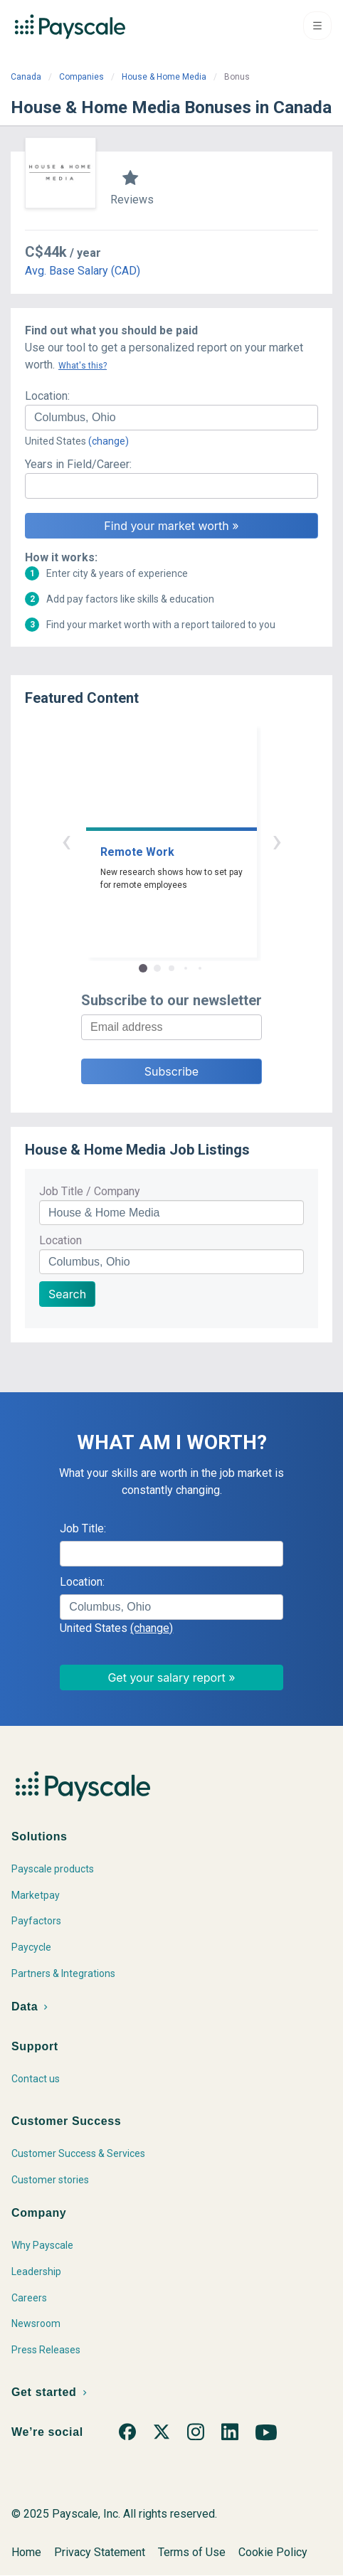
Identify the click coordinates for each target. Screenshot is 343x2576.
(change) (108, 441)
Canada (26, 77)
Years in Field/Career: (78, 464)
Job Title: (83, 1528)
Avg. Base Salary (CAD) (82, 270)
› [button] (277, 840)
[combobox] (171, 417)
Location (60, 1240)
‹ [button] (66, 840)
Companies (81, 77)
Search (67, 1294)
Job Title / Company (89, 1191)
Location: (47, 396)
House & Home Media (164, 77)
